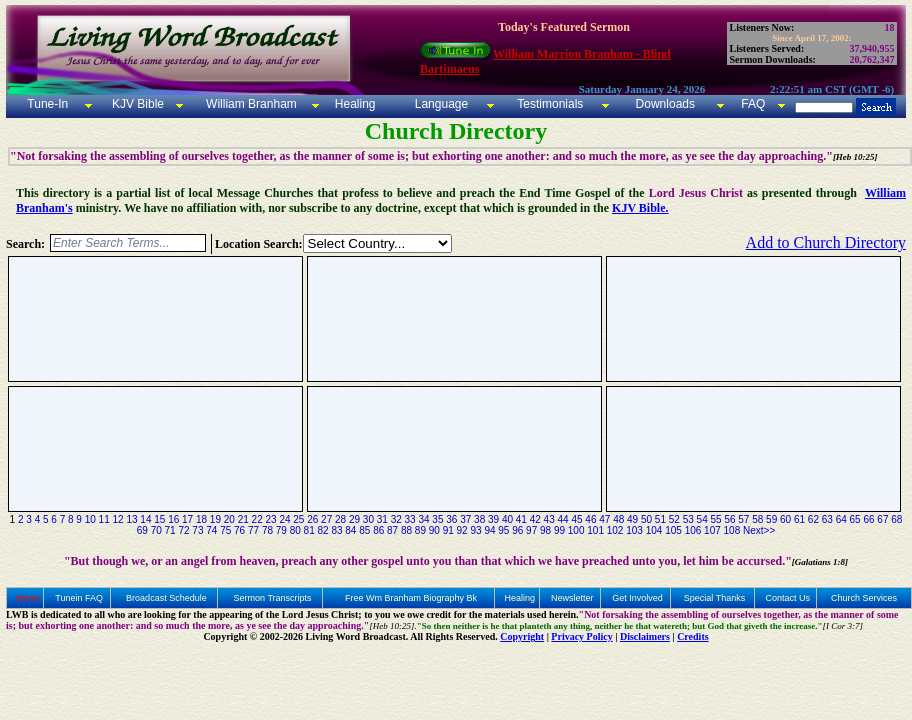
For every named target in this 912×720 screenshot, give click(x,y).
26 (312, 519)
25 (298, 519)
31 (382, 519)
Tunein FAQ (79, 598)
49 (632, 519)
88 (406, 530)
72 (183, 530)
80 (295, 530)
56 (729, 519)
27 (326, 519)
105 (673, 530)
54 (702, 519)
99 (559, 530)
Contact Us (787, 598)
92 (462, 530)
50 (646, 519)
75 (225, 530)
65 (855, 519)
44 (563, 519)
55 (715, 519)
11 (104, 519)
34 (423, 519)
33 (410, 519)
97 (531, 530)
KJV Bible (136, 104)
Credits (692, 636)
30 (368, 519)
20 (229, 519)
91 (448, 530)
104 (654, 530)
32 (396, 519)
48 (618, 519)
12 (118, 519)
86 (378, 530)
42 (535, 519)
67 (882, 519)
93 (475, 530)
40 (507, 519)
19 (215, 519)
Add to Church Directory (826, 242)
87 (392, 530)
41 (521, 519)
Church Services (864, 598)
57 (743, 519)
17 (187, 519)
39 (493, 519)
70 (156, 530)
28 (340, 519)
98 (545, 530)
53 (688, 519)
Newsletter (572, 598)
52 (674, 519)
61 (799, 519)
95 (503, 530)
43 (549, 519)
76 (239, 530)
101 (595, 530)
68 (896, 519)
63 (827, 519)
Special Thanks (714, 598)
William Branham (250, 104)
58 (757, 519)
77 (253, 530)
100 (576, 530)
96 (517, 530)
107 (712, 530)
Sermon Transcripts (273, 598)
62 (813, 519)
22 (257, 519)
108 (732, 530)
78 (267, 530)
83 (336, 530)
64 (841, 519)
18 (201, 519)
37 (465, 519)
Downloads (665, 104)
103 (634, 530)
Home (27, 598)
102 (615, 530)
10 (90, 519)
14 (145, 519)
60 (785, 519)
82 (323, 530)
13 (131, 519)
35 (437, 519)
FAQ (753, 104)
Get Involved (637, 598)
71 (170, 530)
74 (211, 530)
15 (159, 519)
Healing (353, 104)
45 (576, 519)
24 (284, 519)
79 (281, 530)
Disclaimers (645, 636)
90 (434, 530)
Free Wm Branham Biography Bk (411, 598)
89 (420, 530)
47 (604, 519)
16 (173, 519)
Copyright (522, 636)
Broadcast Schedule (166, 598)
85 (364, 530)
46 (590, 519)
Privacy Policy (581, 636)
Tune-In (47, 104)
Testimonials (550, 104)
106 (693, 530)
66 (868, 519)
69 (142, 530)
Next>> (759, 530)
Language (439, 104)
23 (270, 519)
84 (350, 530)
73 (197, 530)
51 (660, 519)
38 (479, 519)
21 (243, 519)
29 (354, 519)
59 (771, 519)
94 (489, 530)
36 (451, 519)
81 (309, 530)
